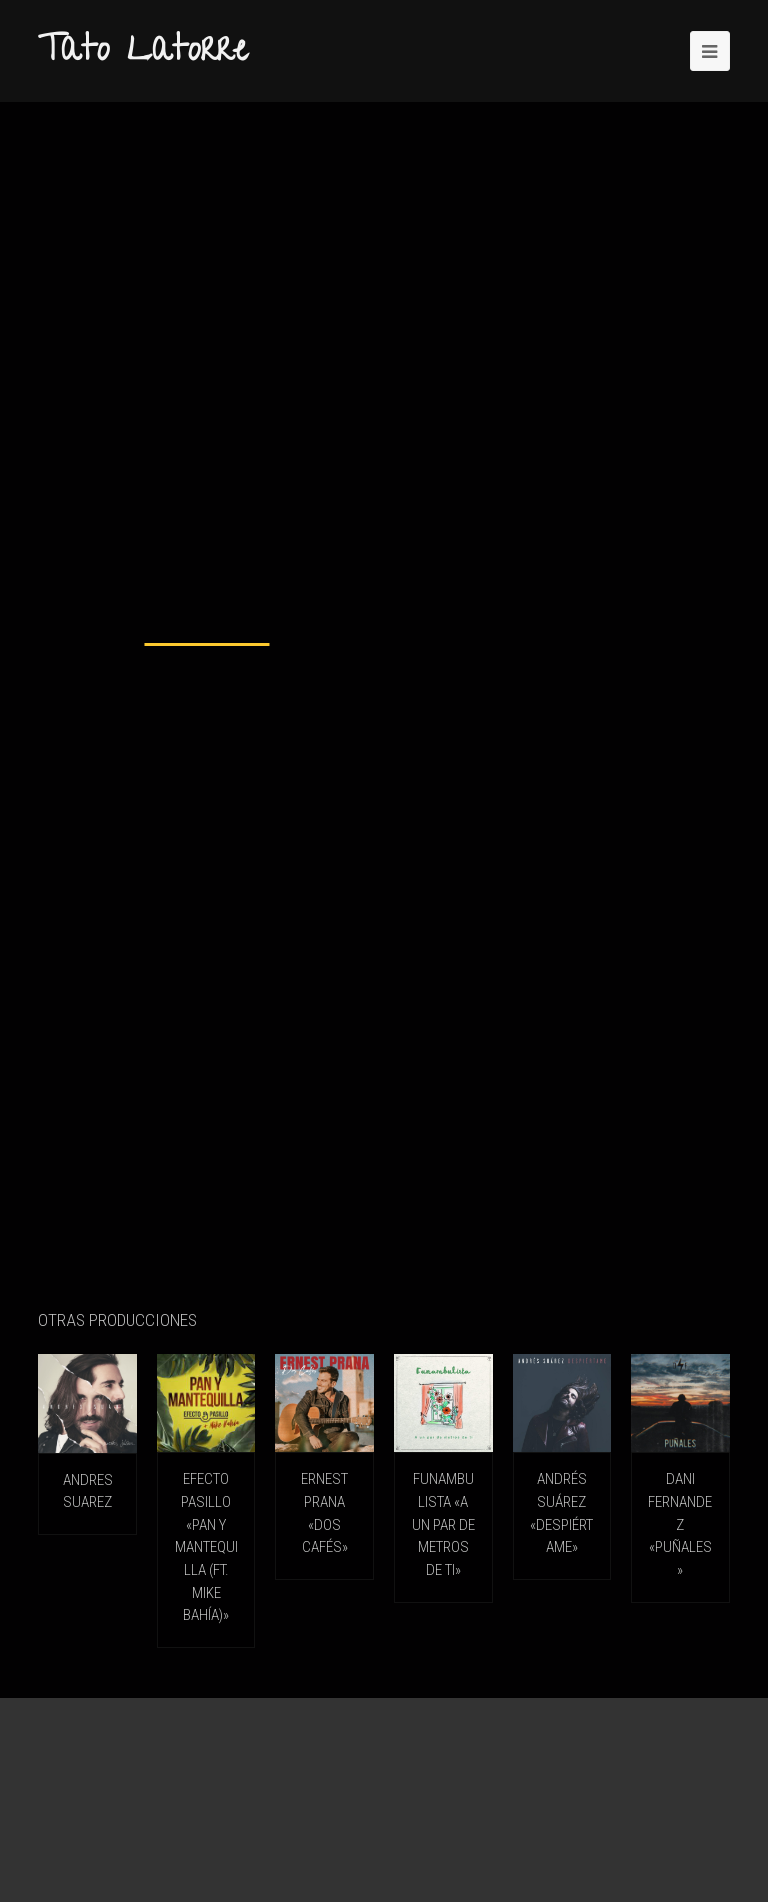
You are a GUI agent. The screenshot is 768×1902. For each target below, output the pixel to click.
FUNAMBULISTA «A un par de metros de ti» (443, 1524)
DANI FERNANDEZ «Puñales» (680, 1524)
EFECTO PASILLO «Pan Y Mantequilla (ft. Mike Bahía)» (206, 1547)
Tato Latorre (143, 53)
